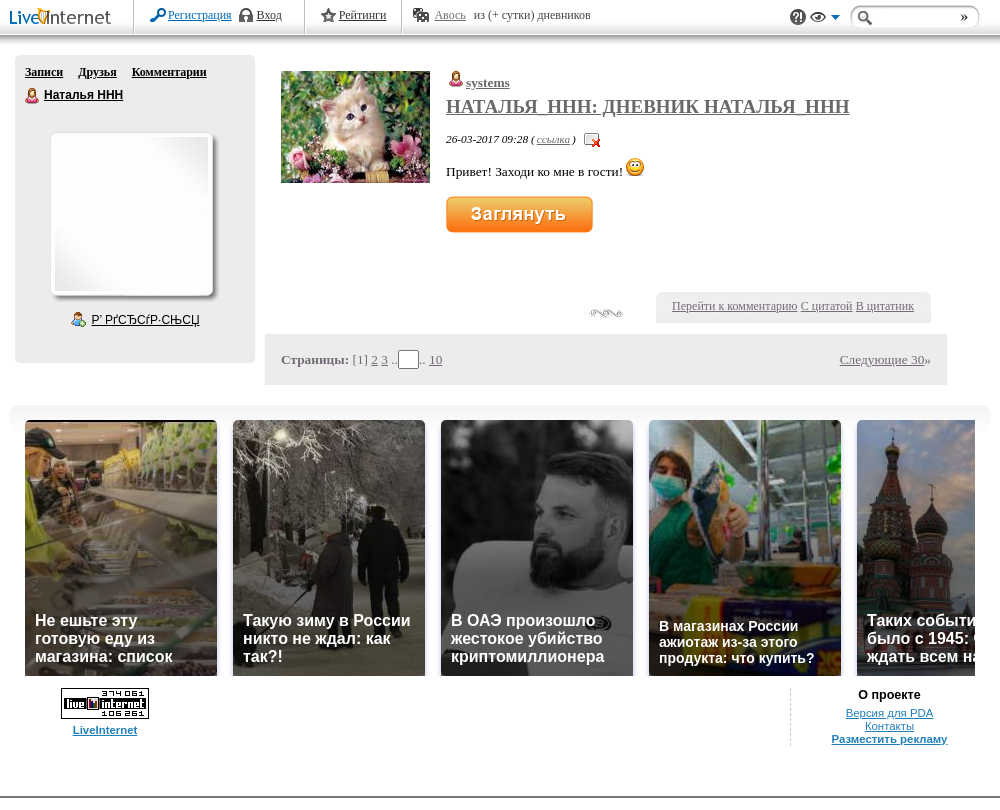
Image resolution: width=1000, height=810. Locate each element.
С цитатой (827, 306)
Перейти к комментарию (734, 306)
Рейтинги (363, 15)
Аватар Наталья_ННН (131, 214)
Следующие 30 (882, 359)
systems (488, 82)
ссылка (553, 139)
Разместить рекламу (890, 739)
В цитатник (885, 306)
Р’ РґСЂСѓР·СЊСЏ (146, 320)
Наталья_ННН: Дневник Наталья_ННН (647, 106)
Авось (449, 15)
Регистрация (200, 15)
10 (435, 359)
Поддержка (798, 17)
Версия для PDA (890, 713)
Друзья (97, 72)
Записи (44, 72)
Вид (825, 20)
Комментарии (169, 72)
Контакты (889, 726)
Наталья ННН (33, 96)
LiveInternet (64, 18)
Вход (269, 15)
